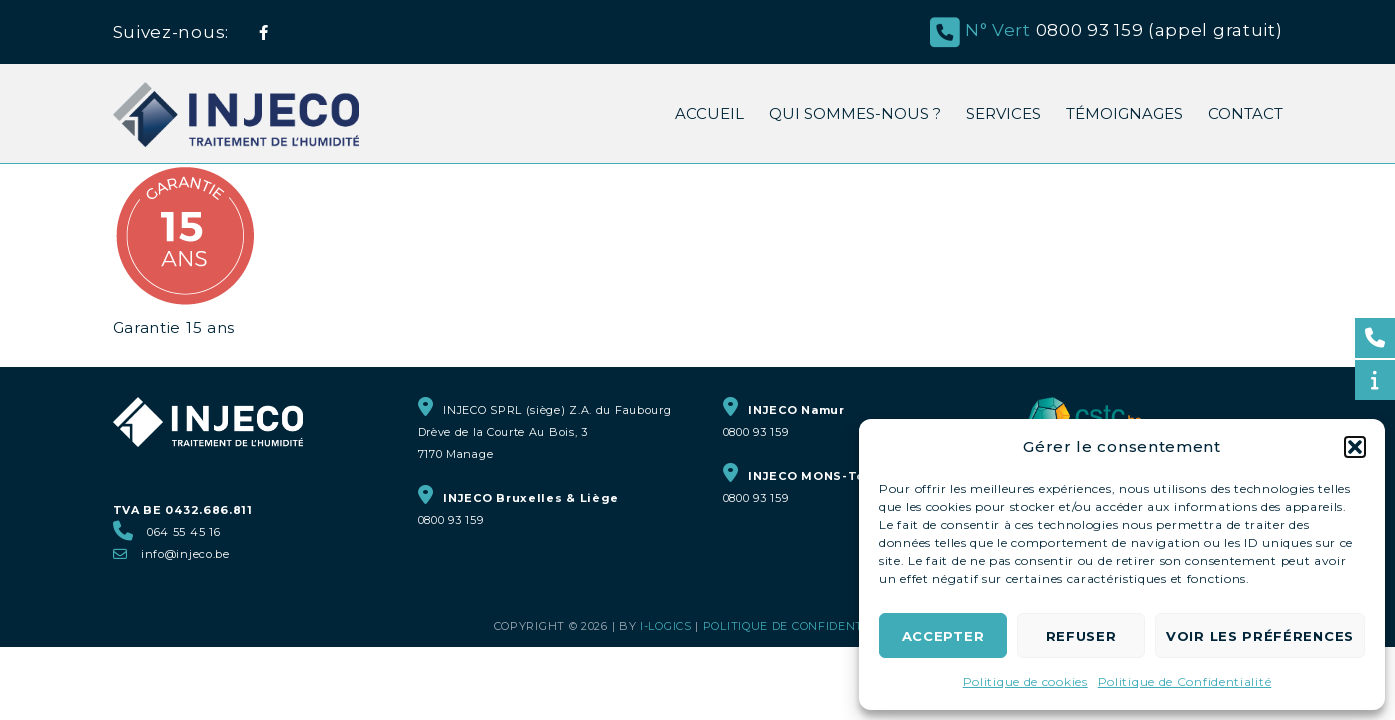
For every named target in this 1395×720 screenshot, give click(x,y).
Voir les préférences (1260, 636)
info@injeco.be (185, 554)
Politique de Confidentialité (1185, 681)
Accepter (943, 636)
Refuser (1081, 636)
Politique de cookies (1025, 681)
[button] (1355, 447)
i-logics (666, 626)
